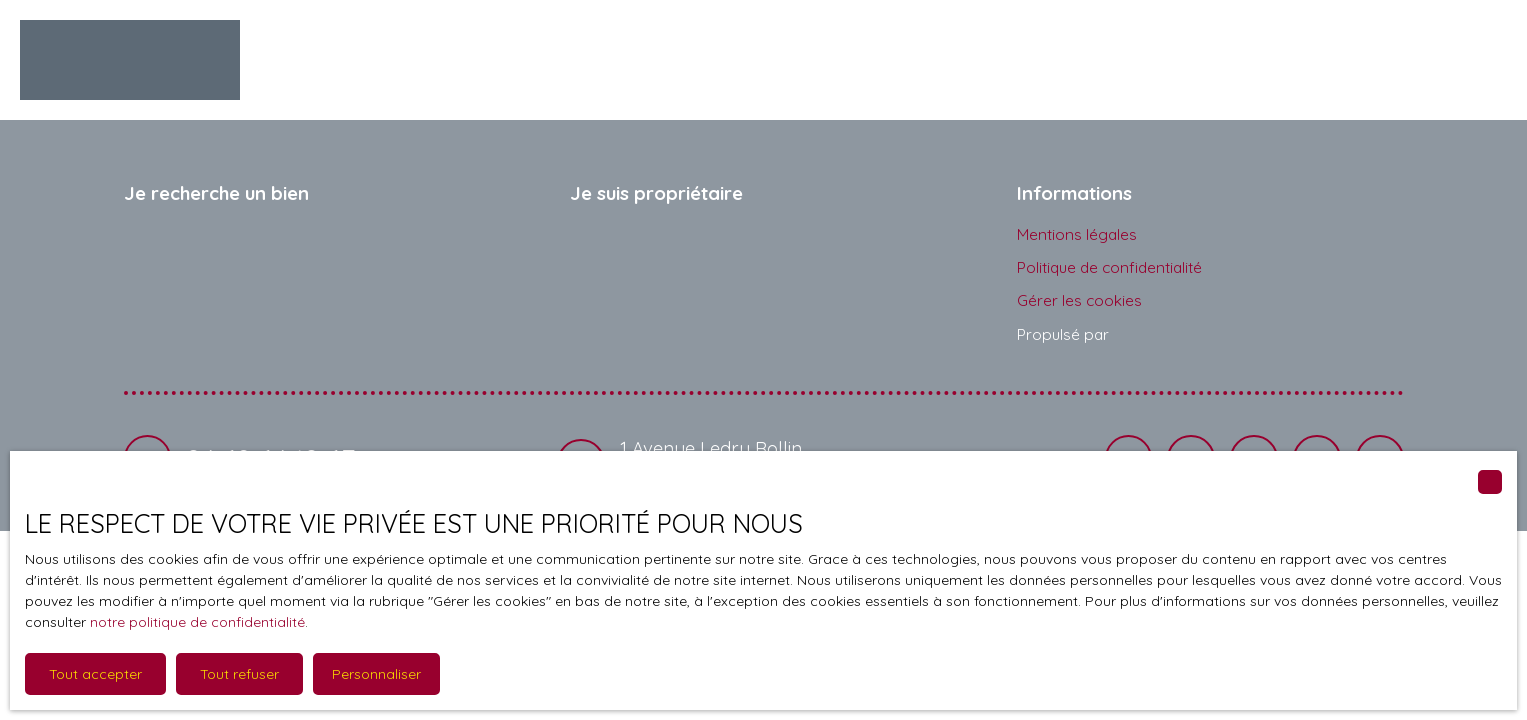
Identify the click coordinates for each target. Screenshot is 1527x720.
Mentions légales (1077, 234)
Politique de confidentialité (1109, 267)
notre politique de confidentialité (197, 622)
